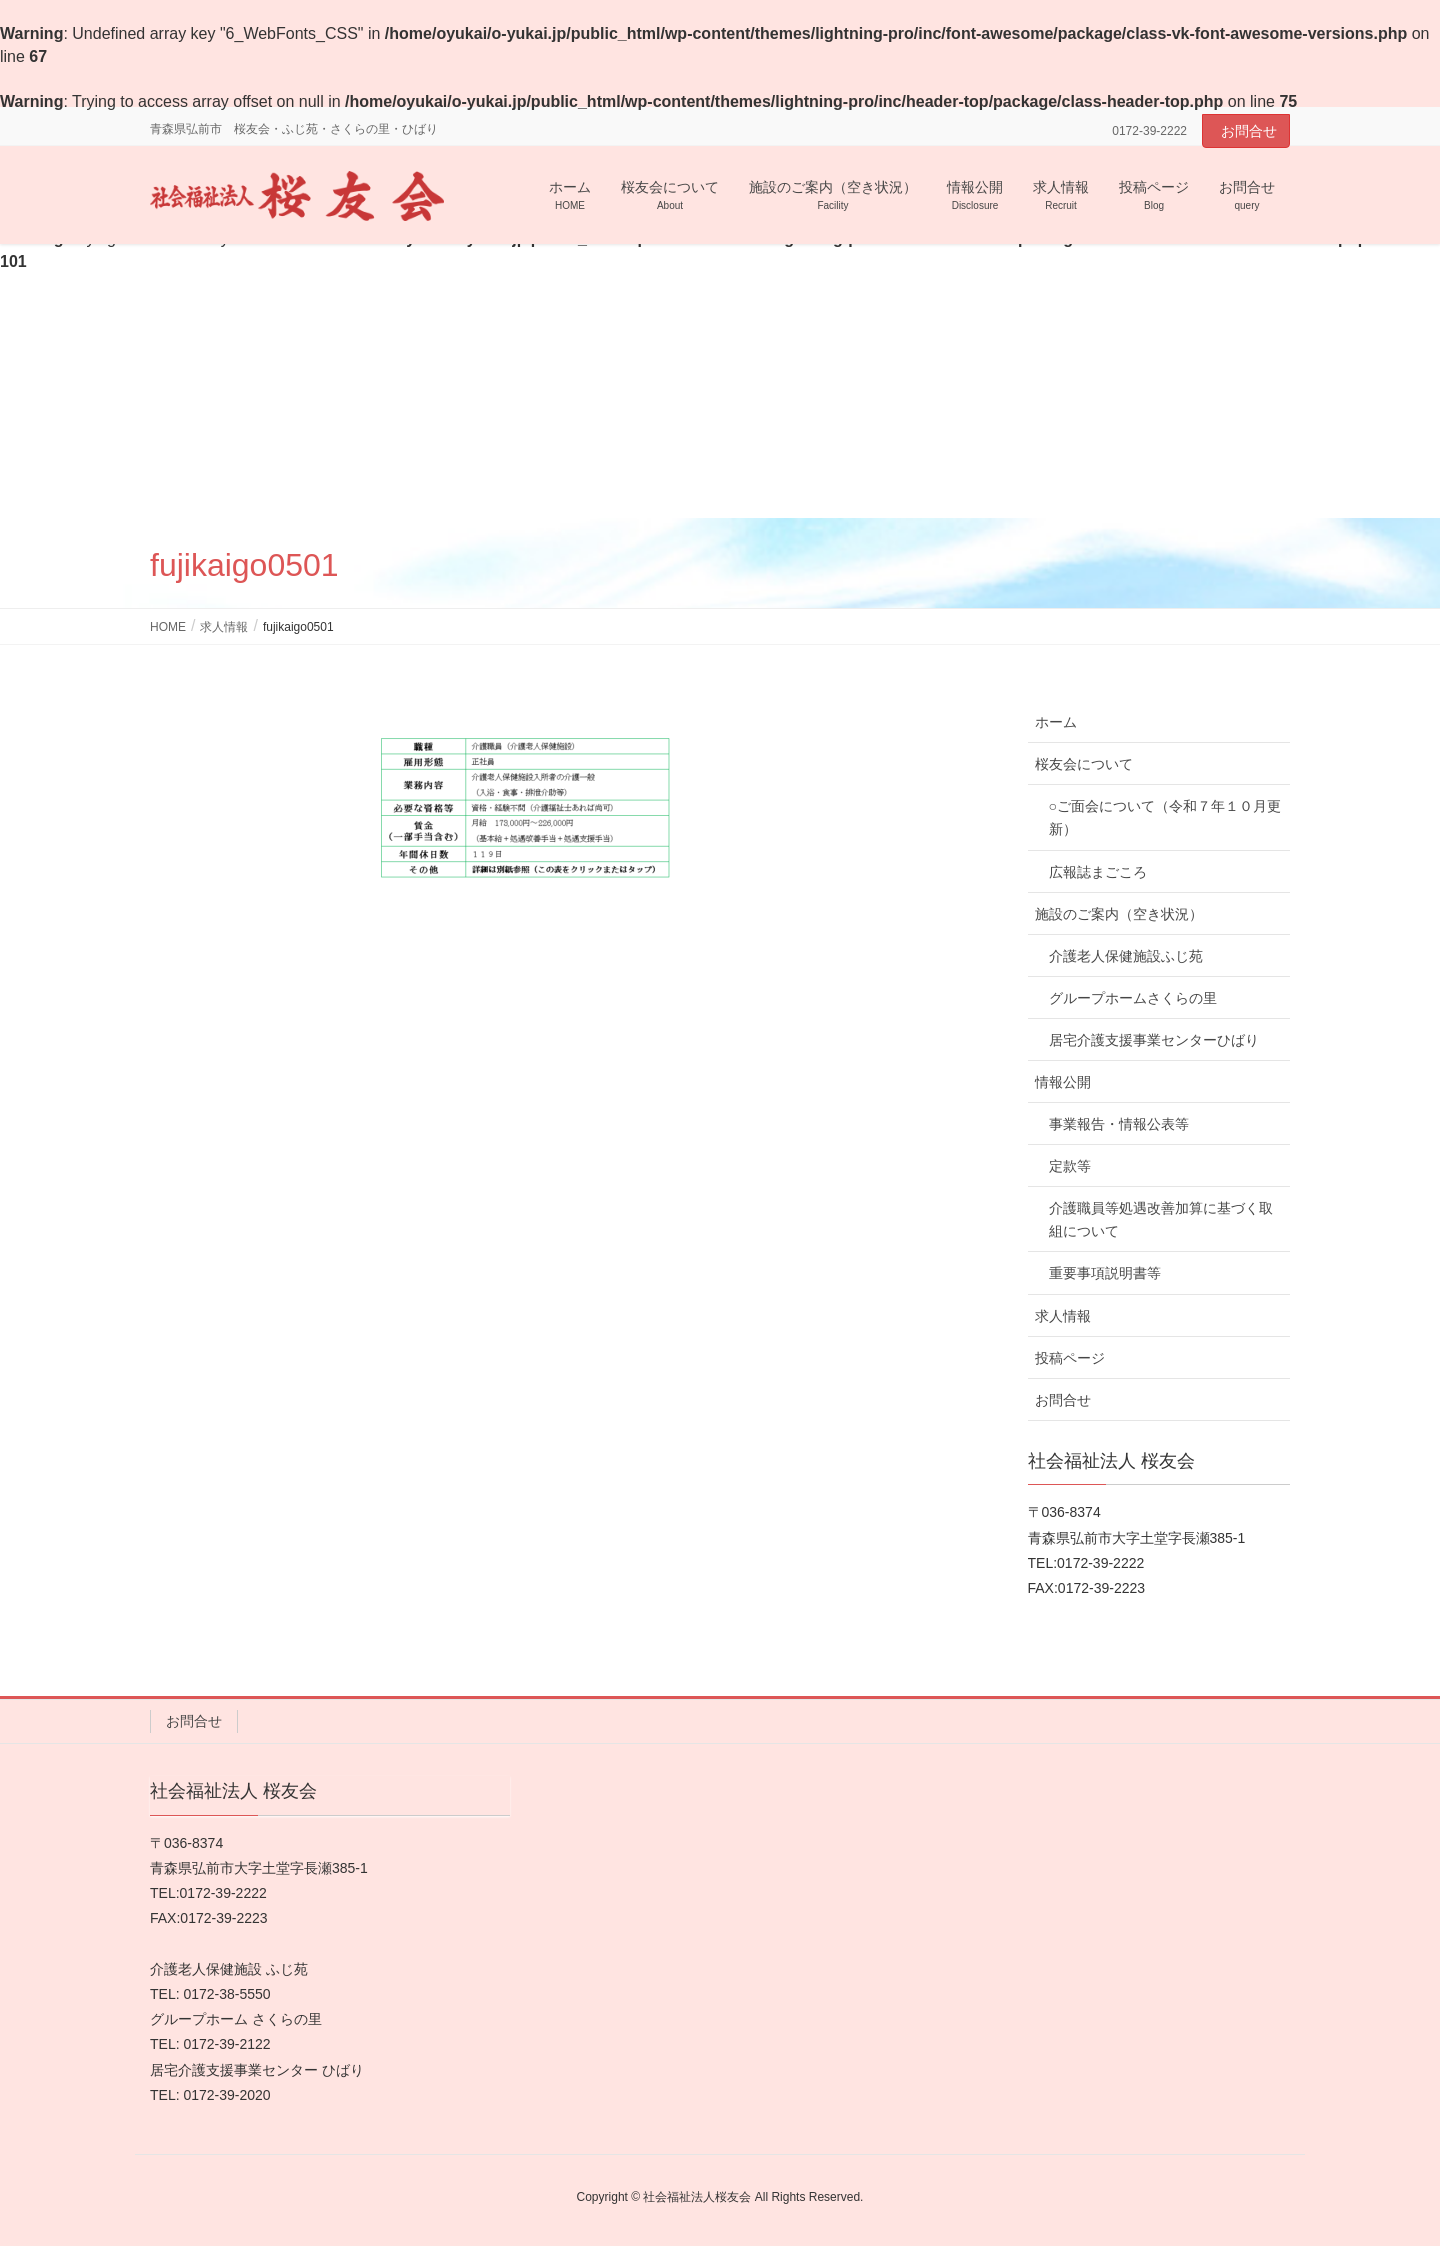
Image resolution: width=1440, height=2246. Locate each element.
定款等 (1070, 1166)
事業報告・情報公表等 (1119, 1124)
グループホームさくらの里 (1133, 998)
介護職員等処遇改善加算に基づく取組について (1161, 1219)
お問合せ (1249, 131)
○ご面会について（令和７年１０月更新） (1165, 817)
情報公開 (1063, 1082)
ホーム (1056, 722)
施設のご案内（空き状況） (1119, 914)
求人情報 (1063, 1316)
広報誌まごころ (1098, 872)
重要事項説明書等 (1105, 1273)
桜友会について (1084, 764)
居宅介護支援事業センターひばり (1154, 1040)
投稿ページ (1070, 1358)
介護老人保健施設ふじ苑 (1126, 956)
